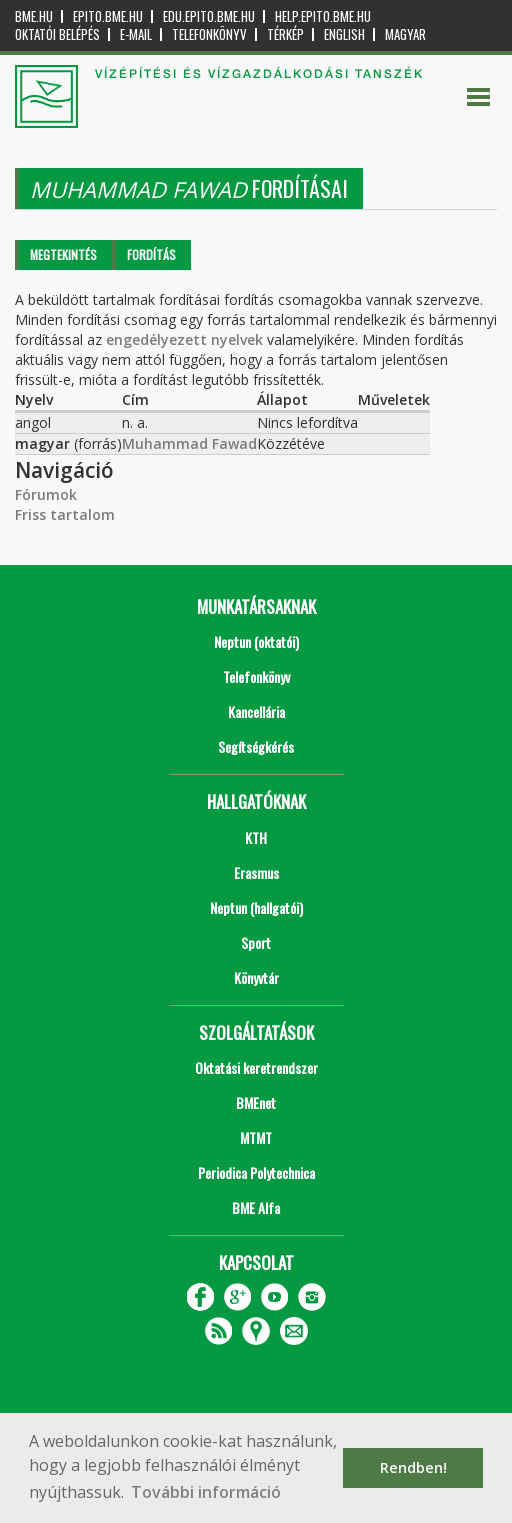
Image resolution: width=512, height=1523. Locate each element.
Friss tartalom (65, 514)
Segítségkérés (256, 746)
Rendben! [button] (413, 1467)
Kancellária (256, 711)
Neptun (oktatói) (256, 641)
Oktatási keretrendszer (256, 1067)
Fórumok (46, 494)
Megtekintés (63, 254)
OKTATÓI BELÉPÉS (57, 34)
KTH (256, 837)
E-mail (136, 34)
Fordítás (151, 254)
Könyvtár (256, 977)
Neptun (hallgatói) (256, 907)
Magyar (405, 34)
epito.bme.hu (108, 16)
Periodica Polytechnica (256, 1172)
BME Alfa (256, 1207)
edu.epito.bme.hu (209, 16)
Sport (256, 942)
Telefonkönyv (209, 34)
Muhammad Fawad (189, 443)
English (344, 34)
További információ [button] (206, 1492)
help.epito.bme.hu (323, 16)
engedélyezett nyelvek (184, 339)
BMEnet (256, 1102)
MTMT (256, 1137)
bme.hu (34, 16)
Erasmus (256, 872)
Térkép (285, 34)
